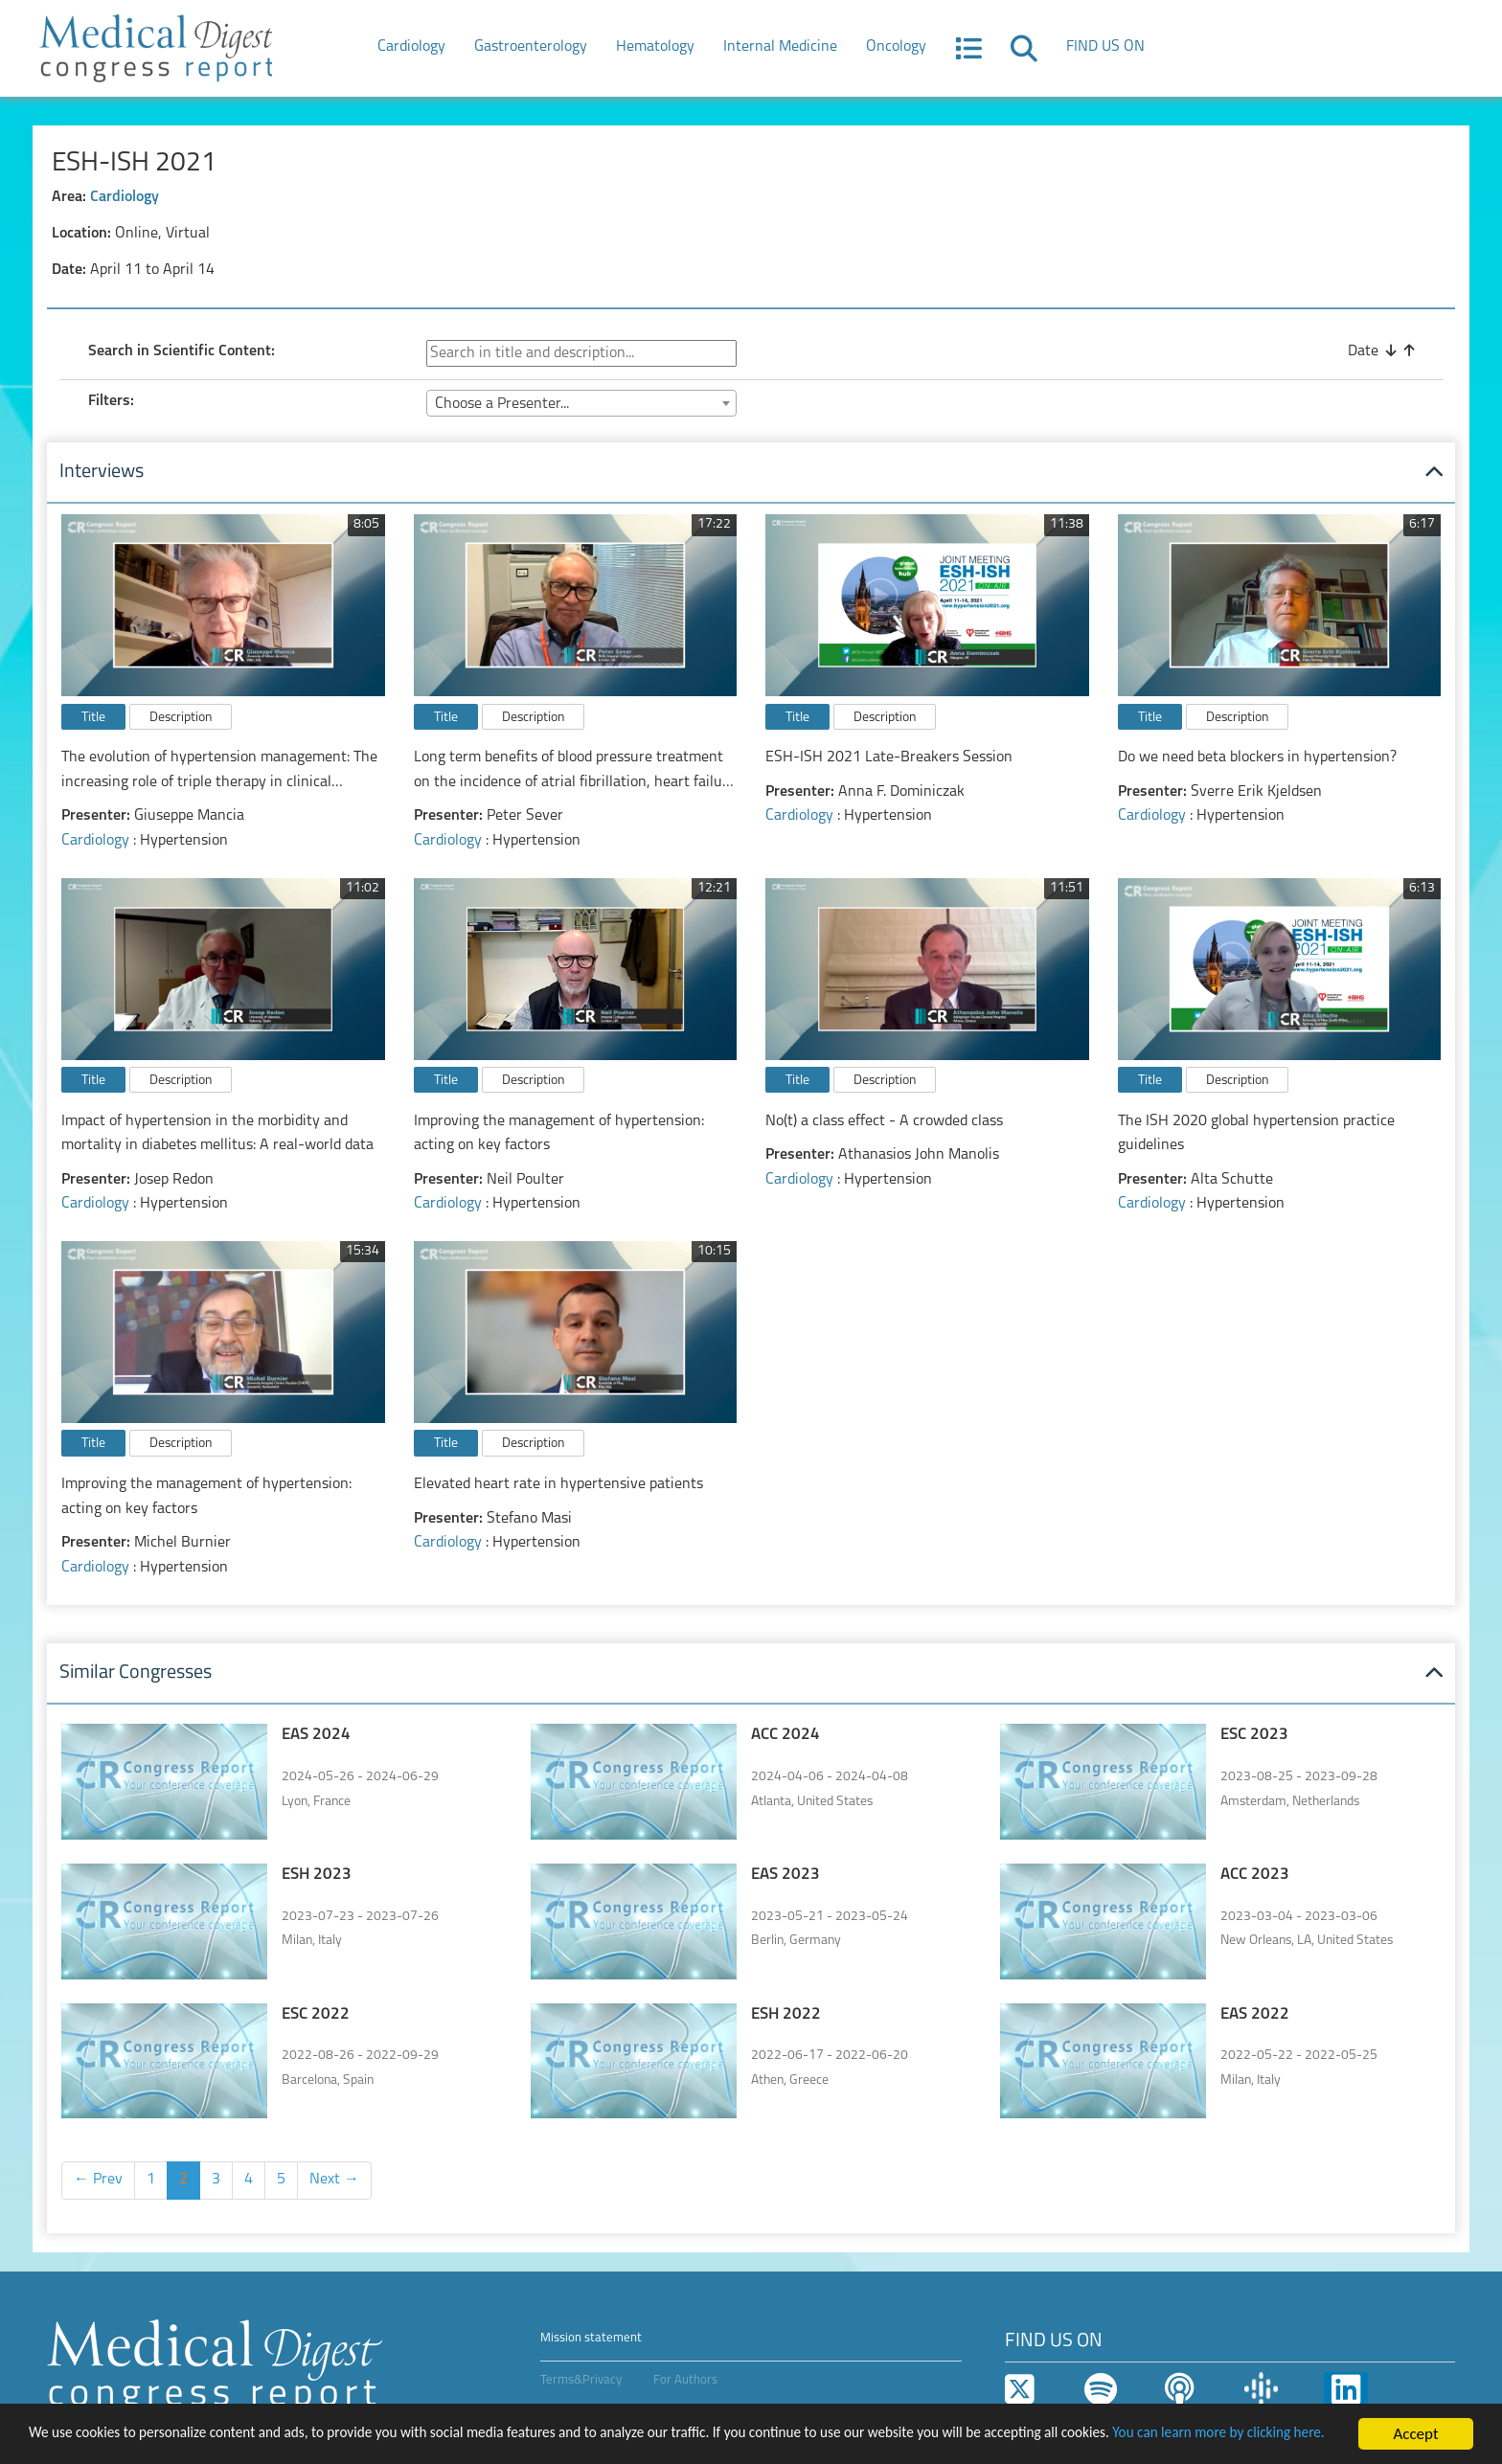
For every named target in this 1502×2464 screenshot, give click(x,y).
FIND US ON (1105, 47)
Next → (334, 2179)
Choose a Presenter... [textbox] (502, 404)
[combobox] (581, 403)
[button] (968, 54)
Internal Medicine (780, 47)
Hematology (655, 47)
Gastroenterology (530, 47)
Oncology (896, 47)
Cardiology (411, 47)
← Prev (98, 2179)
